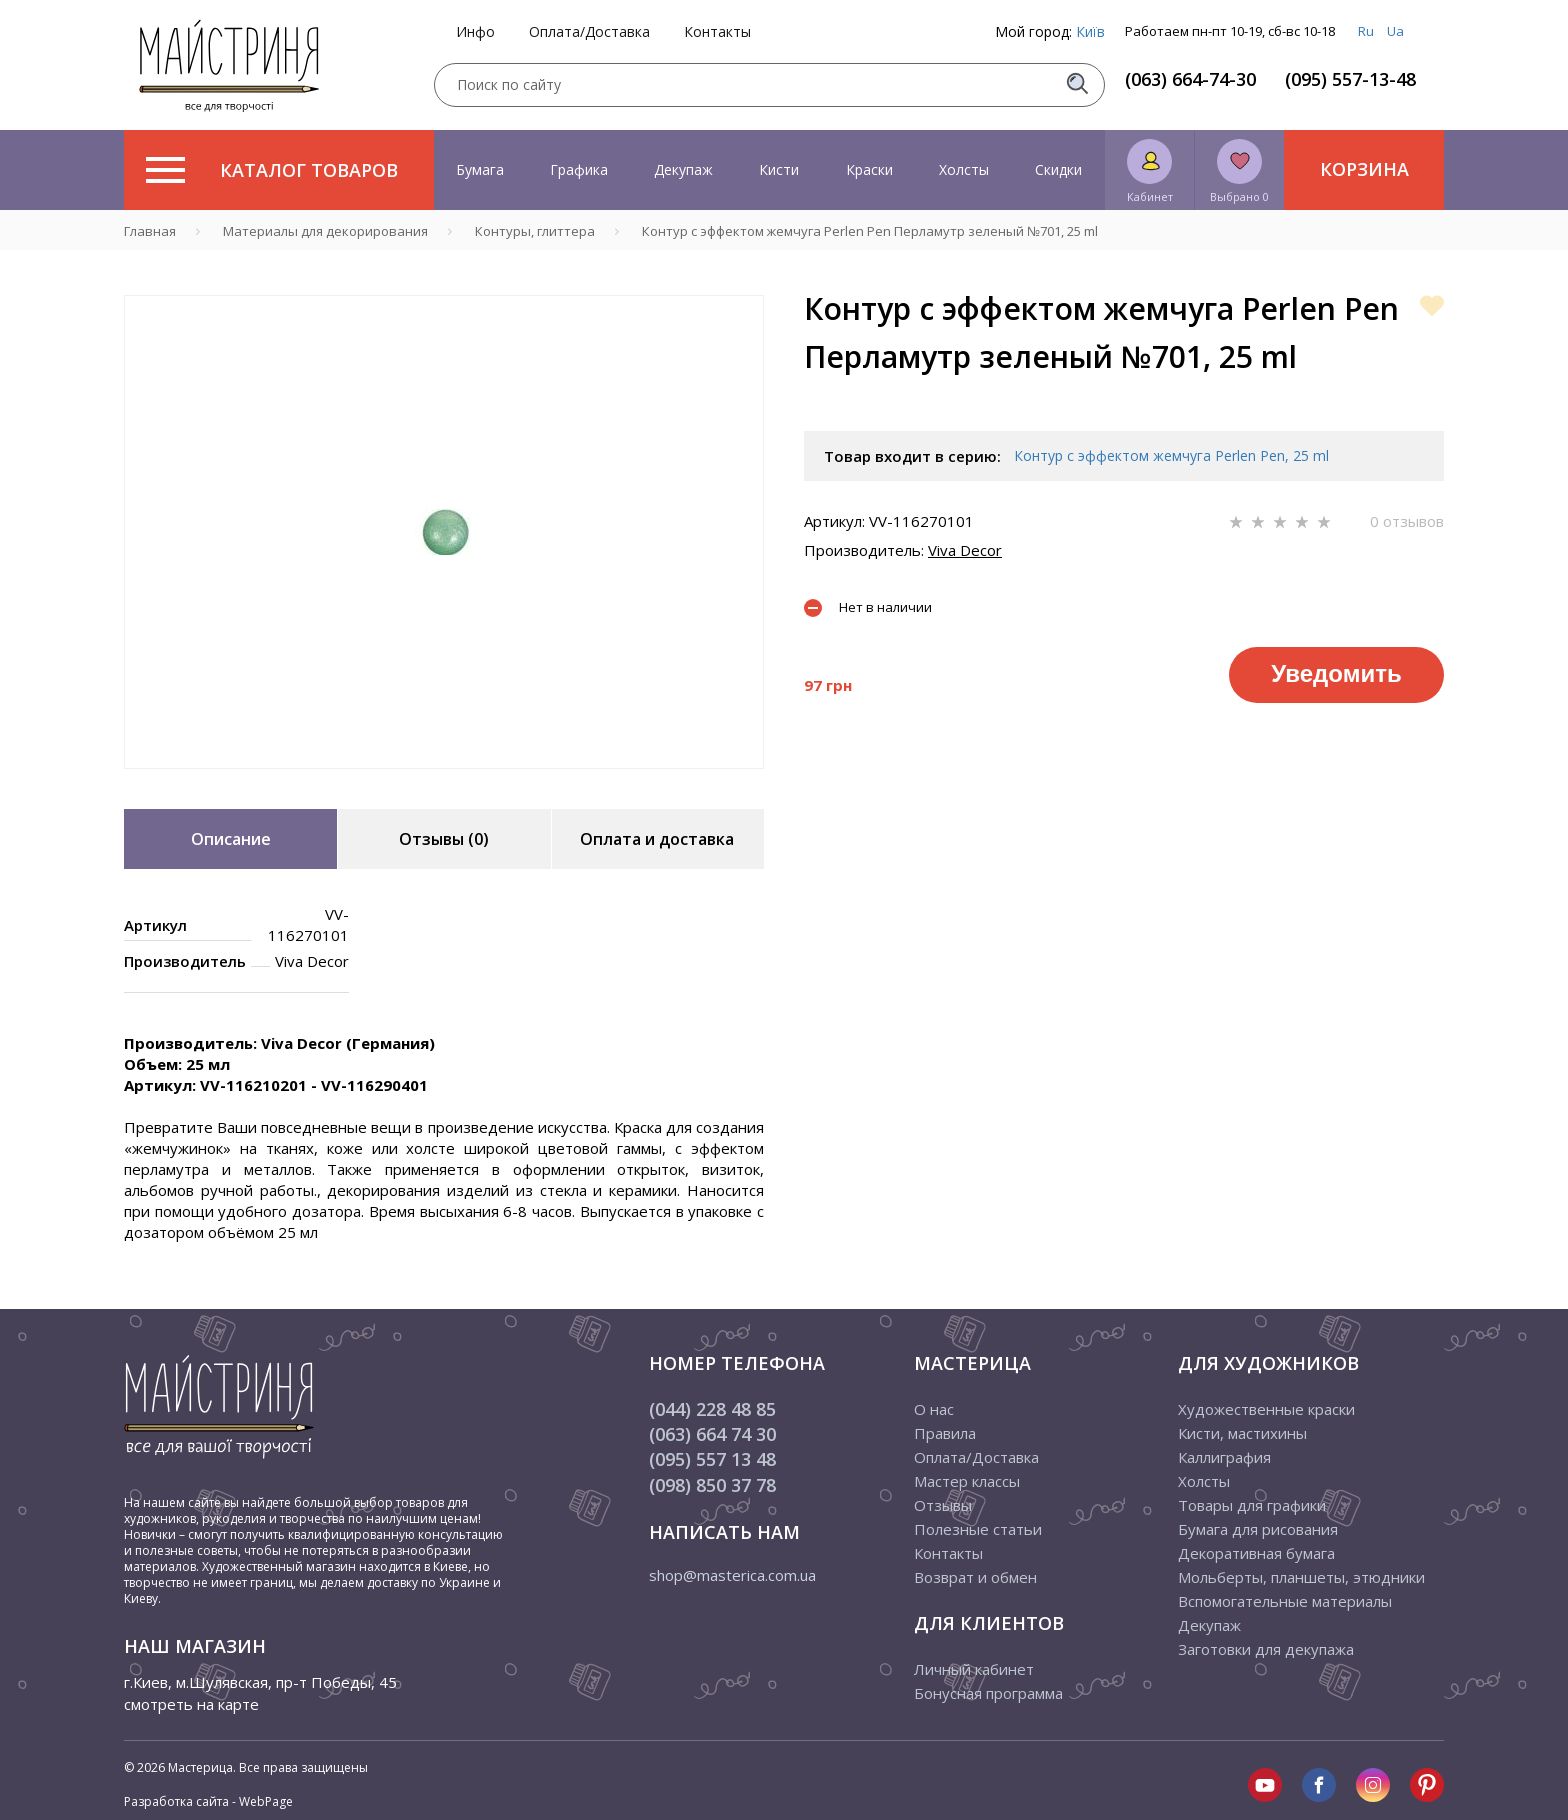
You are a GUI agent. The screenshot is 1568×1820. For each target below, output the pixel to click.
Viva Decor (965, 550)
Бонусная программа (988, 1693)
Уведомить (1336, 673)
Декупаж (683, 169)
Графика (579, 169)
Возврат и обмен (975, 1577)
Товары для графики (1252, 1505)
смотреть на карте (191, 1704)
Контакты (717, 32)
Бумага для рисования (1258, 1529)
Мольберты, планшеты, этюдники (1301, 1577)
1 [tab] (444, 783)
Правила (945, 1433)
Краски (869, 169)
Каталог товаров (272, 170)
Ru (1366, 31)
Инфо (475, 32)
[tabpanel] (444, 532)
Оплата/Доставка (589, 32)
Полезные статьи (978, 1529)
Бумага (480, 169)
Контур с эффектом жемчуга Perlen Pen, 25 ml (1171, 455)
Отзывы (943, 1505)
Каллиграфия (1224, 1457)
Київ (1090, 31)
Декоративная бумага (1256, 1553)
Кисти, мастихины (1242, 1433)
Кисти (779, 169)
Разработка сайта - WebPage (208, 1801)
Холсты (964, 169)
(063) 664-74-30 (1190, 79)
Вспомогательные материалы (1285, 1601)
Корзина (1364, 169)
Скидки (1058, 169)
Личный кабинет (974, 1669)
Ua (1395, 31)
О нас (934, 1409)
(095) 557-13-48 (1350, 79)
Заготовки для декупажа (1266, 1649)
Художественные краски (1266, 1409)
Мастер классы (967, 1481)
